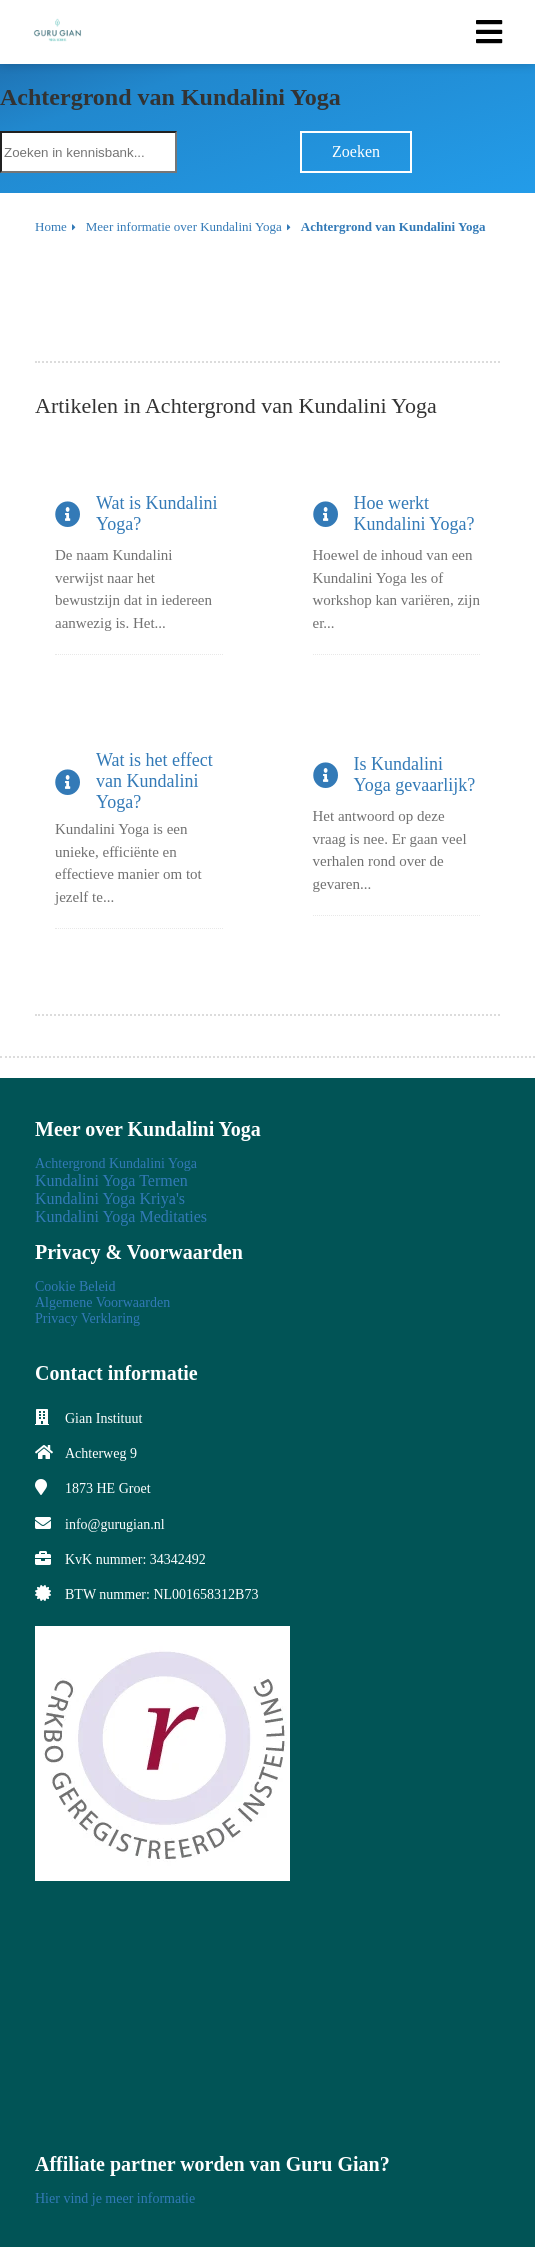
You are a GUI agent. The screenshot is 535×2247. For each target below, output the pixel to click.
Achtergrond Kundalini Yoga (116, 1163)
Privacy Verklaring (87, 1318)
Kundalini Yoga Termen (111, 1180)
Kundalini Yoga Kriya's (110, 1198)
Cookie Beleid (75, 1286)
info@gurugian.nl (115, 1524)
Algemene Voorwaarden (102, 1302)
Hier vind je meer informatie (115, 2198)
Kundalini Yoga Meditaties (121, 1216)
